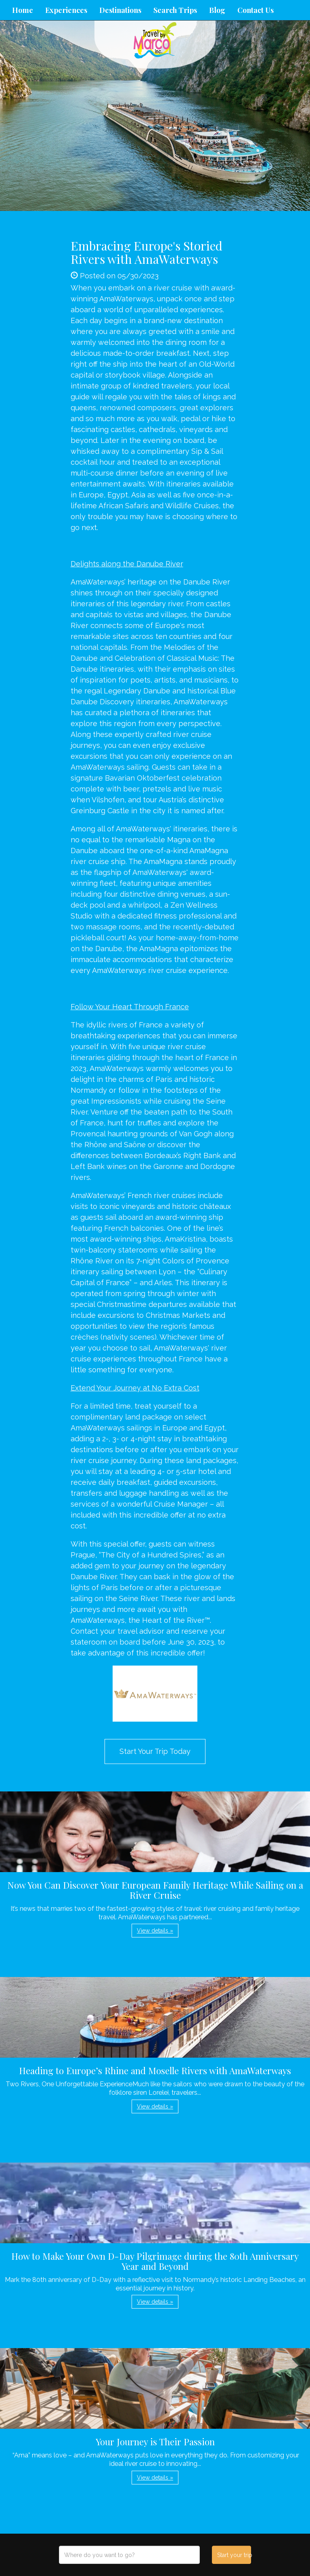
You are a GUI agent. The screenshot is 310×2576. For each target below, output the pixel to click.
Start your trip (234, 2555)
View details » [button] (155, 1930)
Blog (217, 10)
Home (22, 10)
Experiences (66, 10)
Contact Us (255, 10)
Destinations (120, 10)
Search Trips (175, 10)
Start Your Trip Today (155, 1751)
